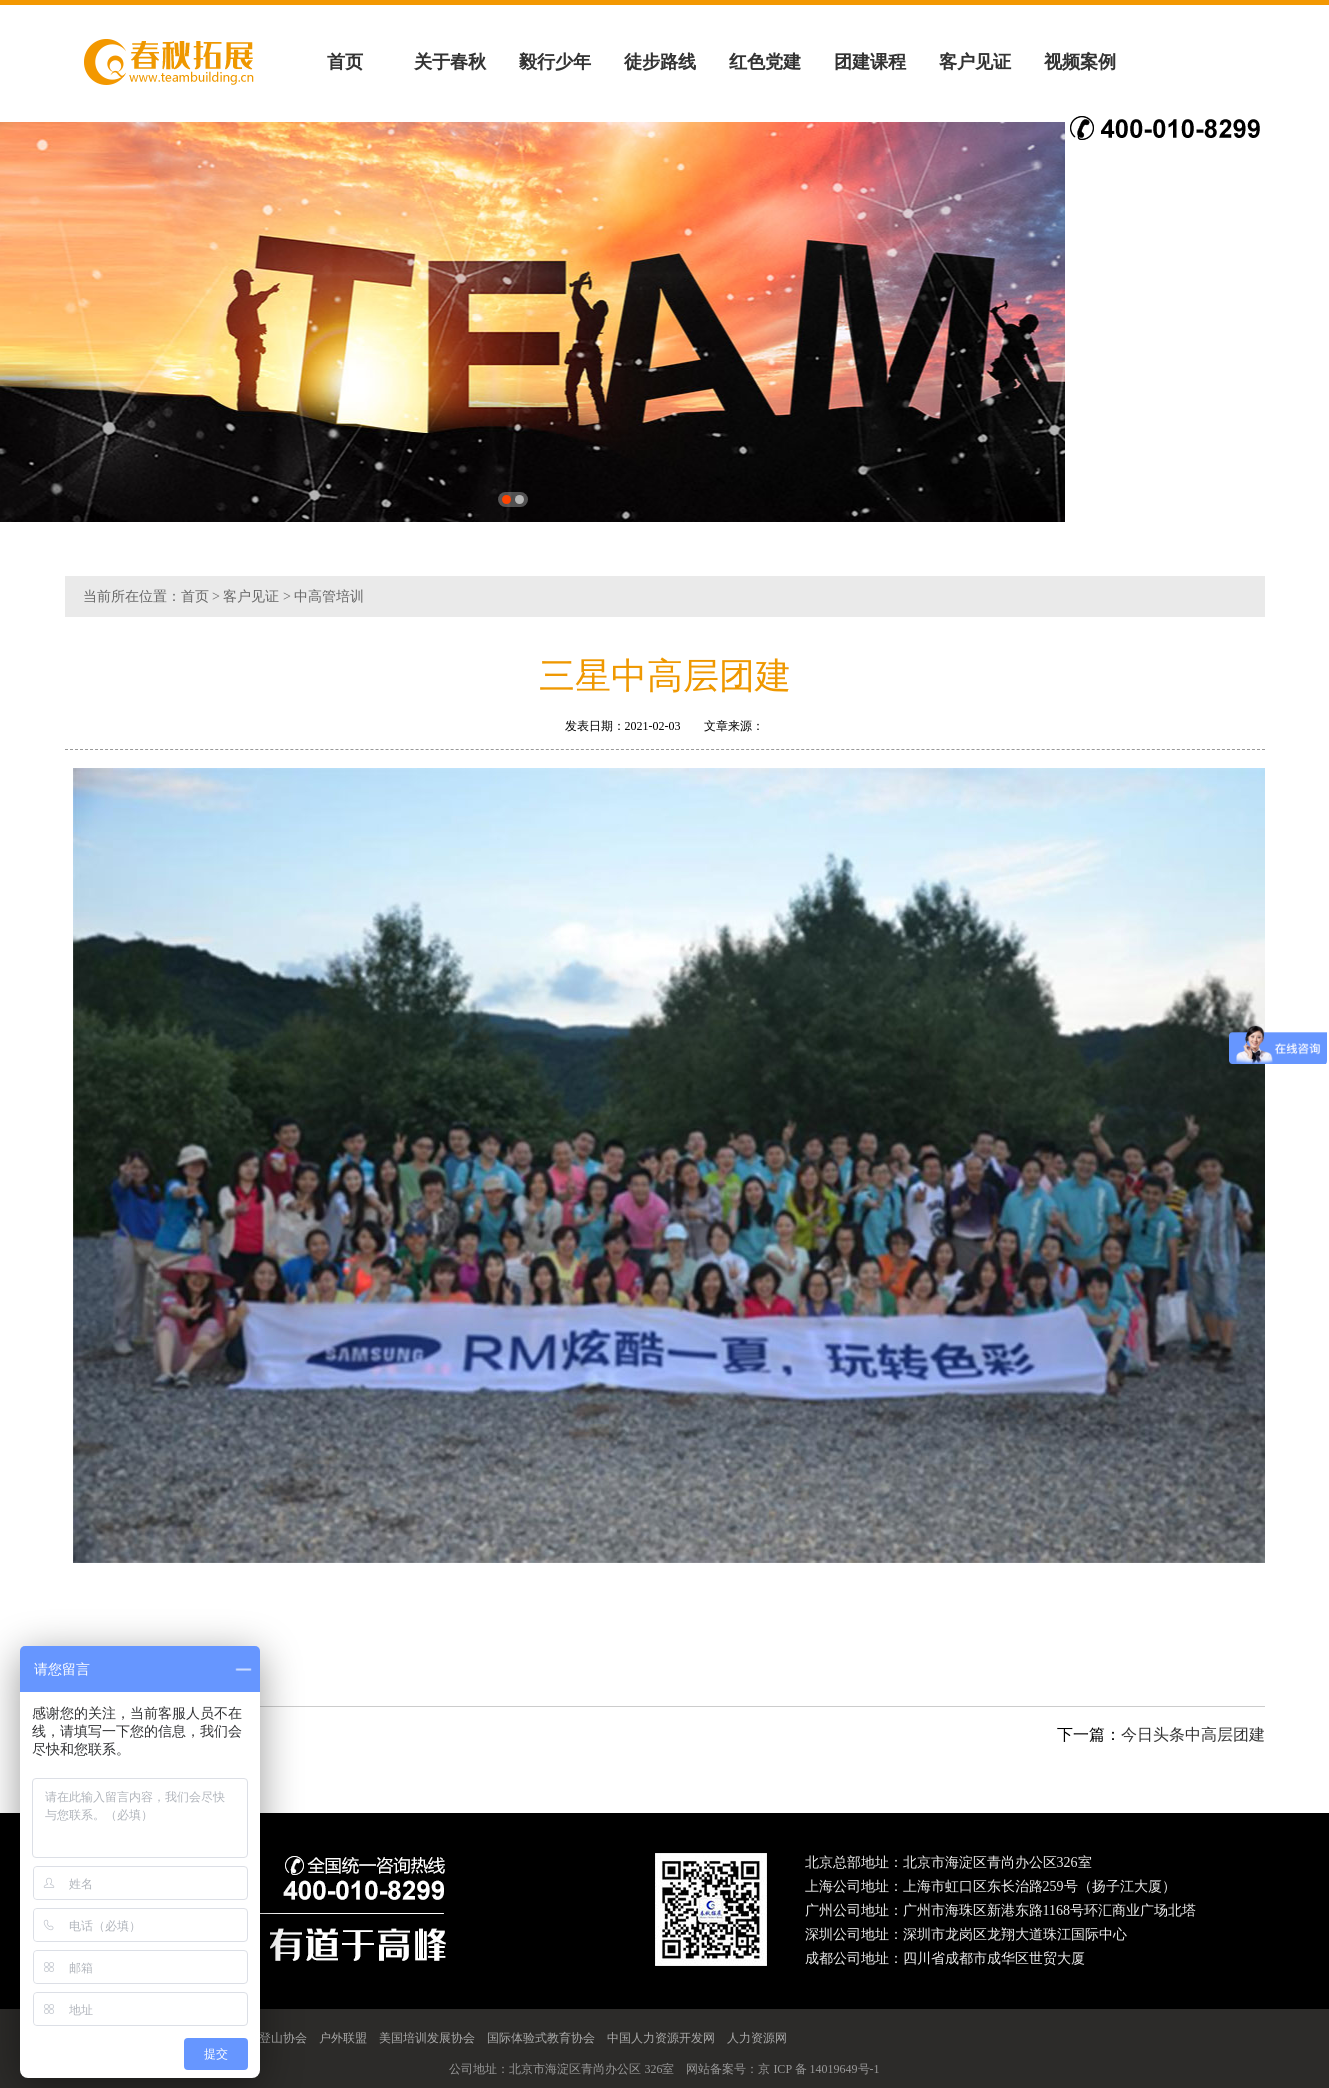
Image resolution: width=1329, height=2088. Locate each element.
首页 (345, 62)
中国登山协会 (271, 2038)
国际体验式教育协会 (541, 2038)
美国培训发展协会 (427, 2038)
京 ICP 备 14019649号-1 (818, 2069)
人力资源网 (757, 2038)
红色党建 (765, 62)
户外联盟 (343, 2038)
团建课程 (870, 62)
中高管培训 (329, 596)
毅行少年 (555, 62)
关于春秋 (450, 62)
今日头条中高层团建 (1193, 1734)
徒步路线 (660, 62)
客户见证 (975, 62)
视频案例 (1080, 62)
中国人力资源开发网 (661, 2038)
